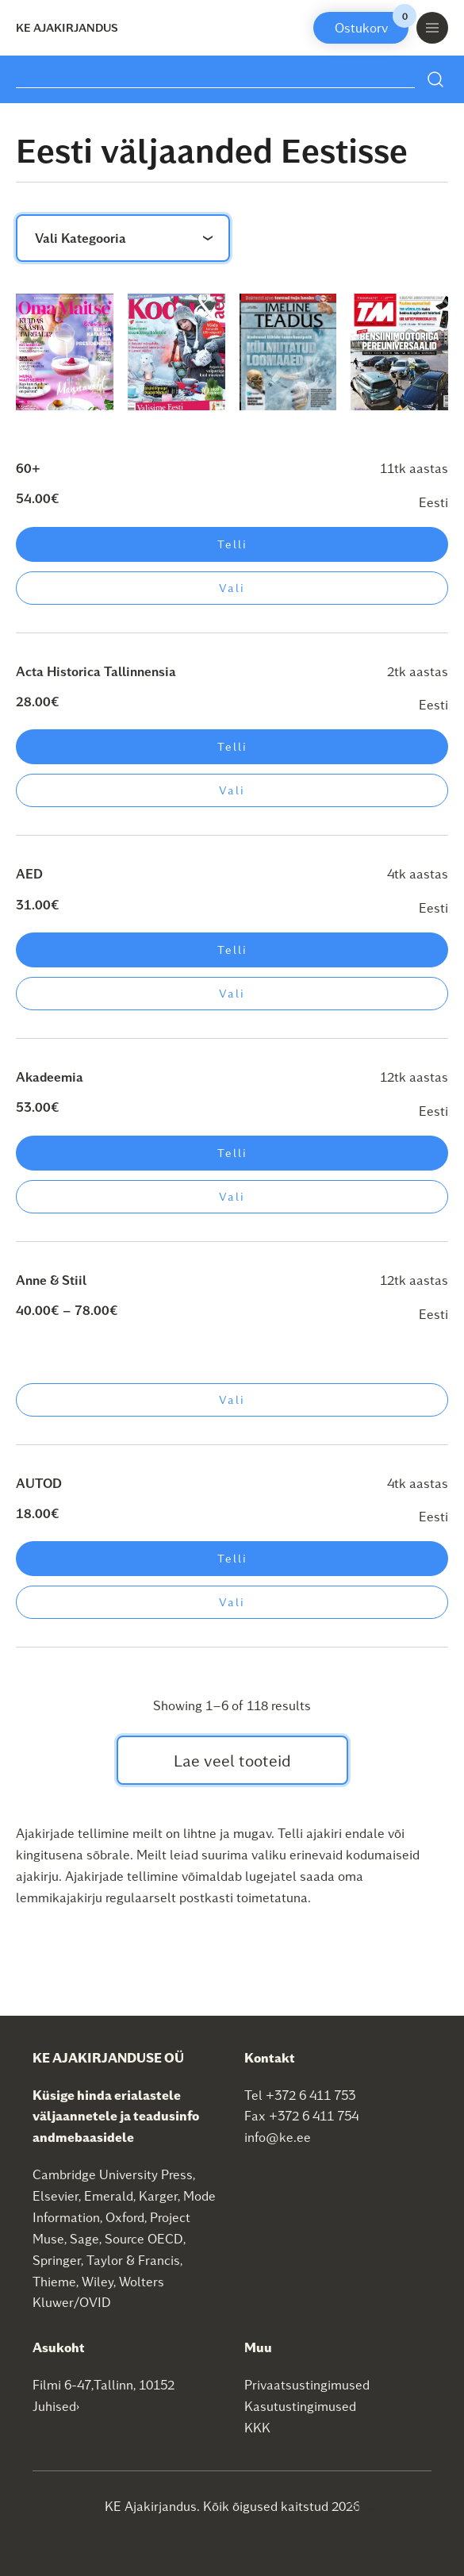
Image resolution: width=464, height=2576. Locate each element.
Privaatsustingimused (307, 2384)
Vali (232, 587)
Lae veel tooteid (232, 1760)
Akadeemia (49, 1076)
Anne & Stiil (51, 1279)
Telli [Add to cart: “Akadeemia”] (232, 1152)
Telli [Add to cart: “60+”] (232, 544)
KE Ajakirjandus (67, 27)
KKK (257, 2427)
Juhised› (56, 2405)
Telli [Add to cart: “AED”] (232, 949)
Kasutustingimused (300, 2405)
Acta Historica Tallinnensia (96, 671)
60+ (28, 467)
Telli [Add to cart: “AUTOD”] (232, 1558)
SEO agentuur (390, 2505)
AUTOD (39, 1482)
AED (29, 873)
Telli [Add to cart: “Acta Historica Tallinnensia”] (232, 746)
